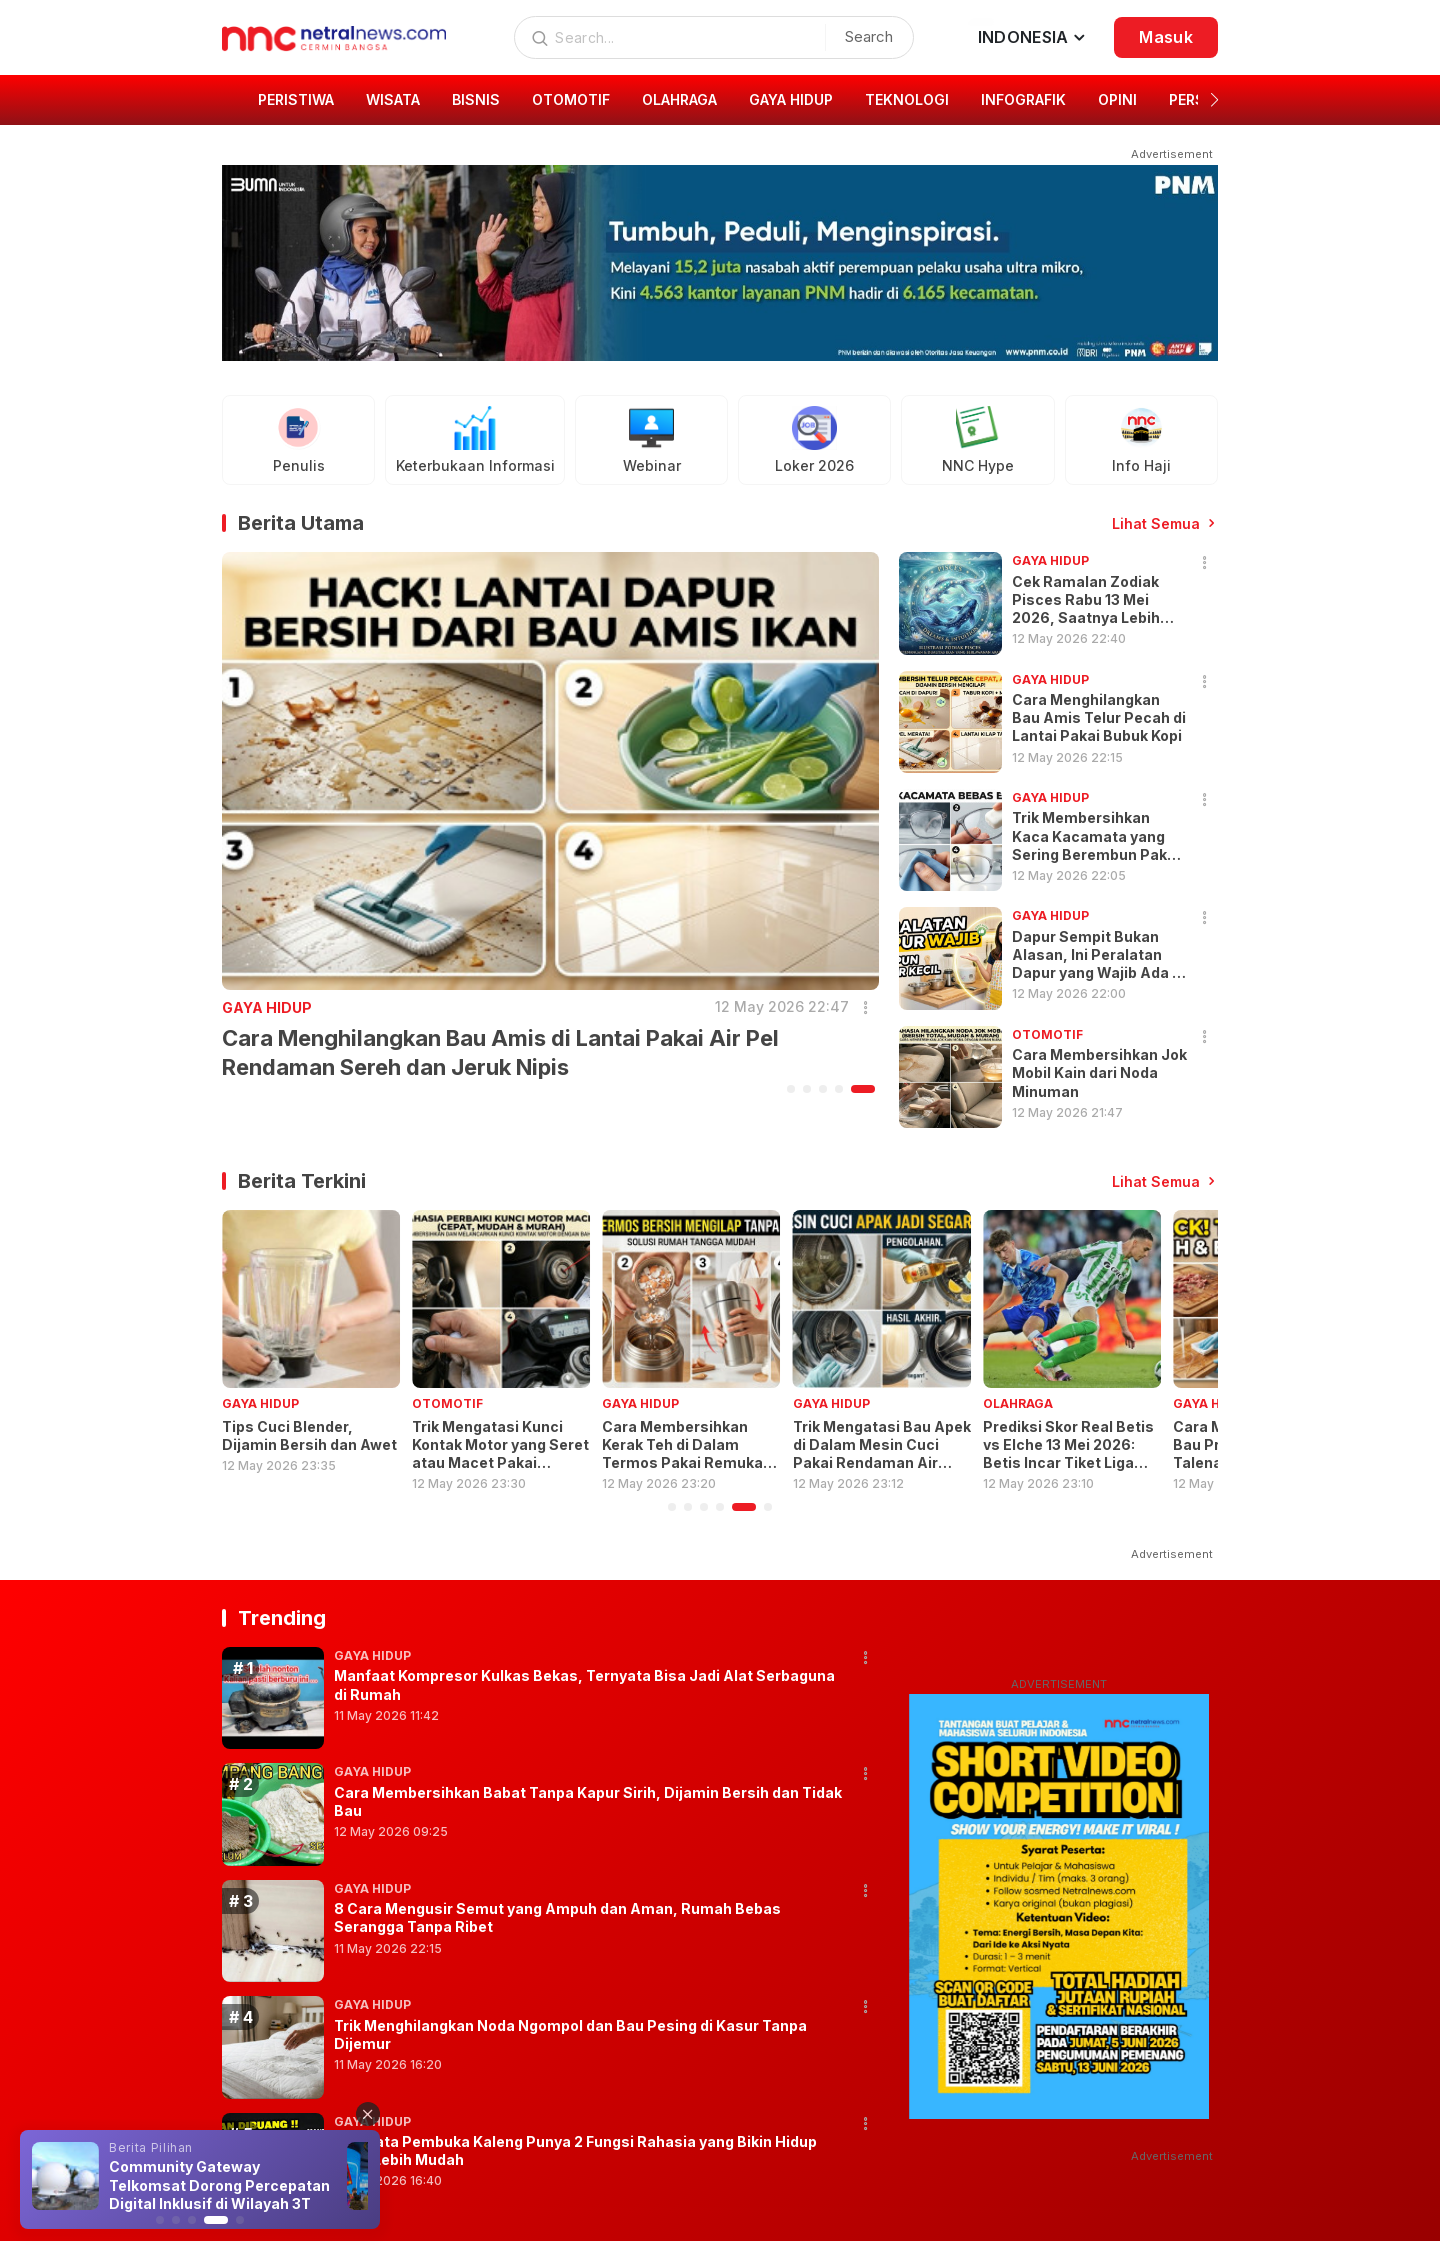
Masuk (1166, 37)
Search (869, 36)
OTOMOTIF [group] (571, 99)
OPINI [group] (1117, 99)
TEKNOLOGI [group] (907, 99)
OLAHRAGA (1018, 1403)
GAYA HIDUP (267, 1007)
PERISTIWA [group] (296, 99)
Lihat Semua (1156, 523)
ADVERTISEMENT (1059, 1684)
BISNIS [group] (476, 99)
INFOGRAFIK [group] (1023, 99)
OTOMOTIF (447, 1403)
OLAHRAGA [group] (679, 99)
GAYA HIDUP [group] (791, 99)
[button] (1214, 100)
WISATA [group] (393, 99)
